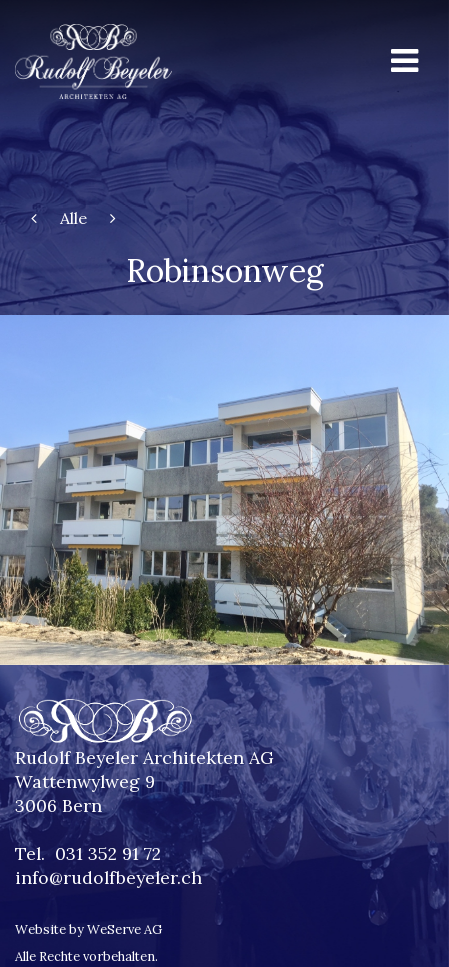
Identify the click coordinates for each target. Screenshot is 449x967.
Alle (73, 218)
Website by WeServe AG (88, 929)
